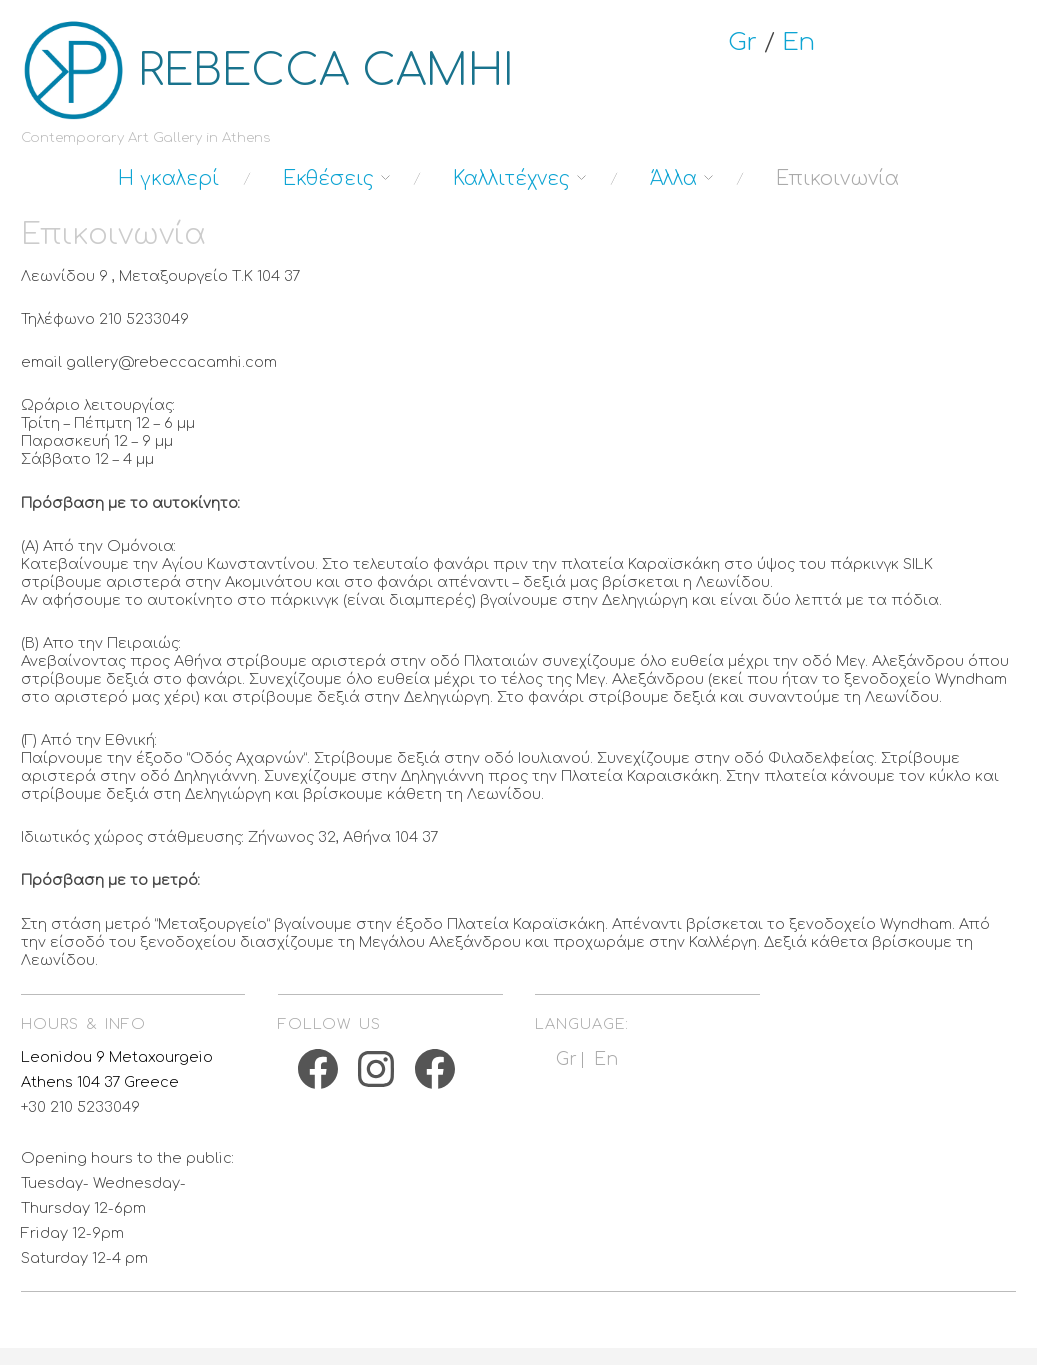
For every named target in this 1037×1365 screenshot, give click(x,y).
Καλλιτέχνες (511, 178)
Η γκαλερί (168, 178)
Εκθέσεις (328, 178)
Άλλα (673, 178)
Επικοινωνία (837, 178)
